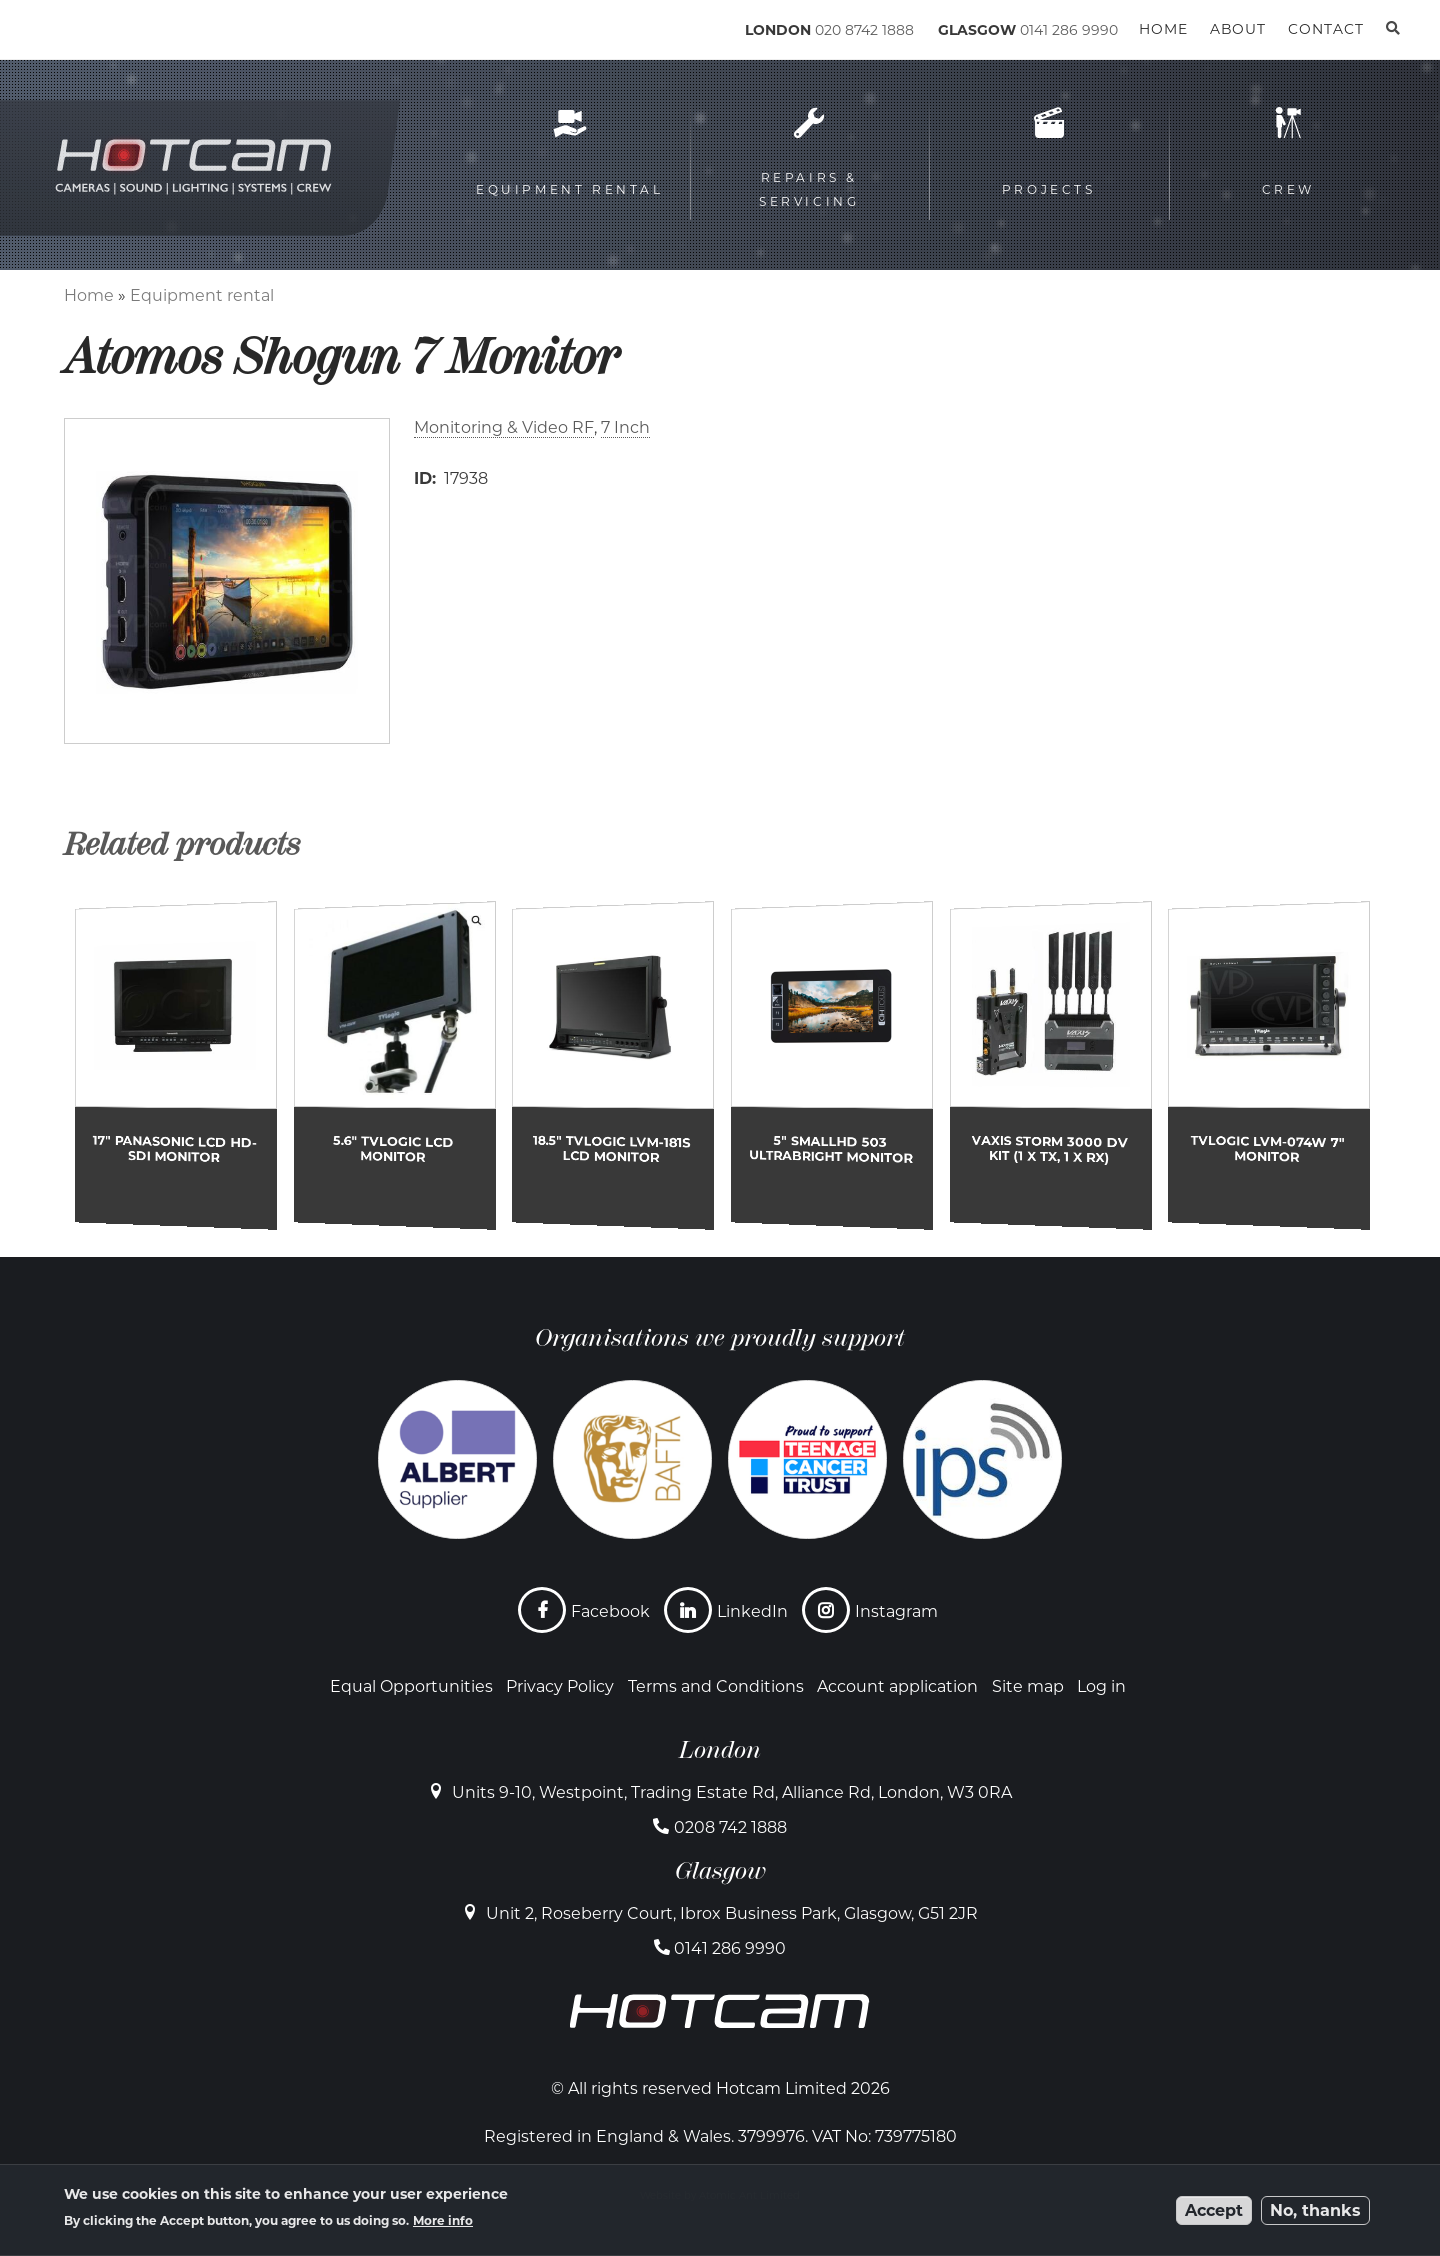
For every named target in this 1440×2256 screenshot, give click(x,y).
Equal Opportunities (411, 1686)
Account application (897, 1686)
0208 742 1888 (730, 1827)
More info (443, 2220)
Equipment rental (202, 295)
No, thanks (1315, 2210)
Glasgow (720, 1871)
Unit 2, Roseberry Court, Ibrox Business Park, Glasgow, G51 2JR (732, 1913)
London (720, 1750)
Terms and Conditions (716, 1686)
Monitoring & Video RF (504, 427)
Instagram (896, 1611)
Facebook (610, 1611)
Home (89, 295)
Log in (1101, 1686)
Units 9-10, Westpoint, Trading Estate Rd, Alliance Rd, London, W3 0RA (732, 1792)
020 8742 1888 (864, 30)
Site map (1028, 1686)
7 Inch (625, 427)
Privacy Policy (560, 1686)
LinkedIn (752, 1611)
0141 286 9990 (1069, 30)
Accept (1214, 2210)
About (1238, 29)
